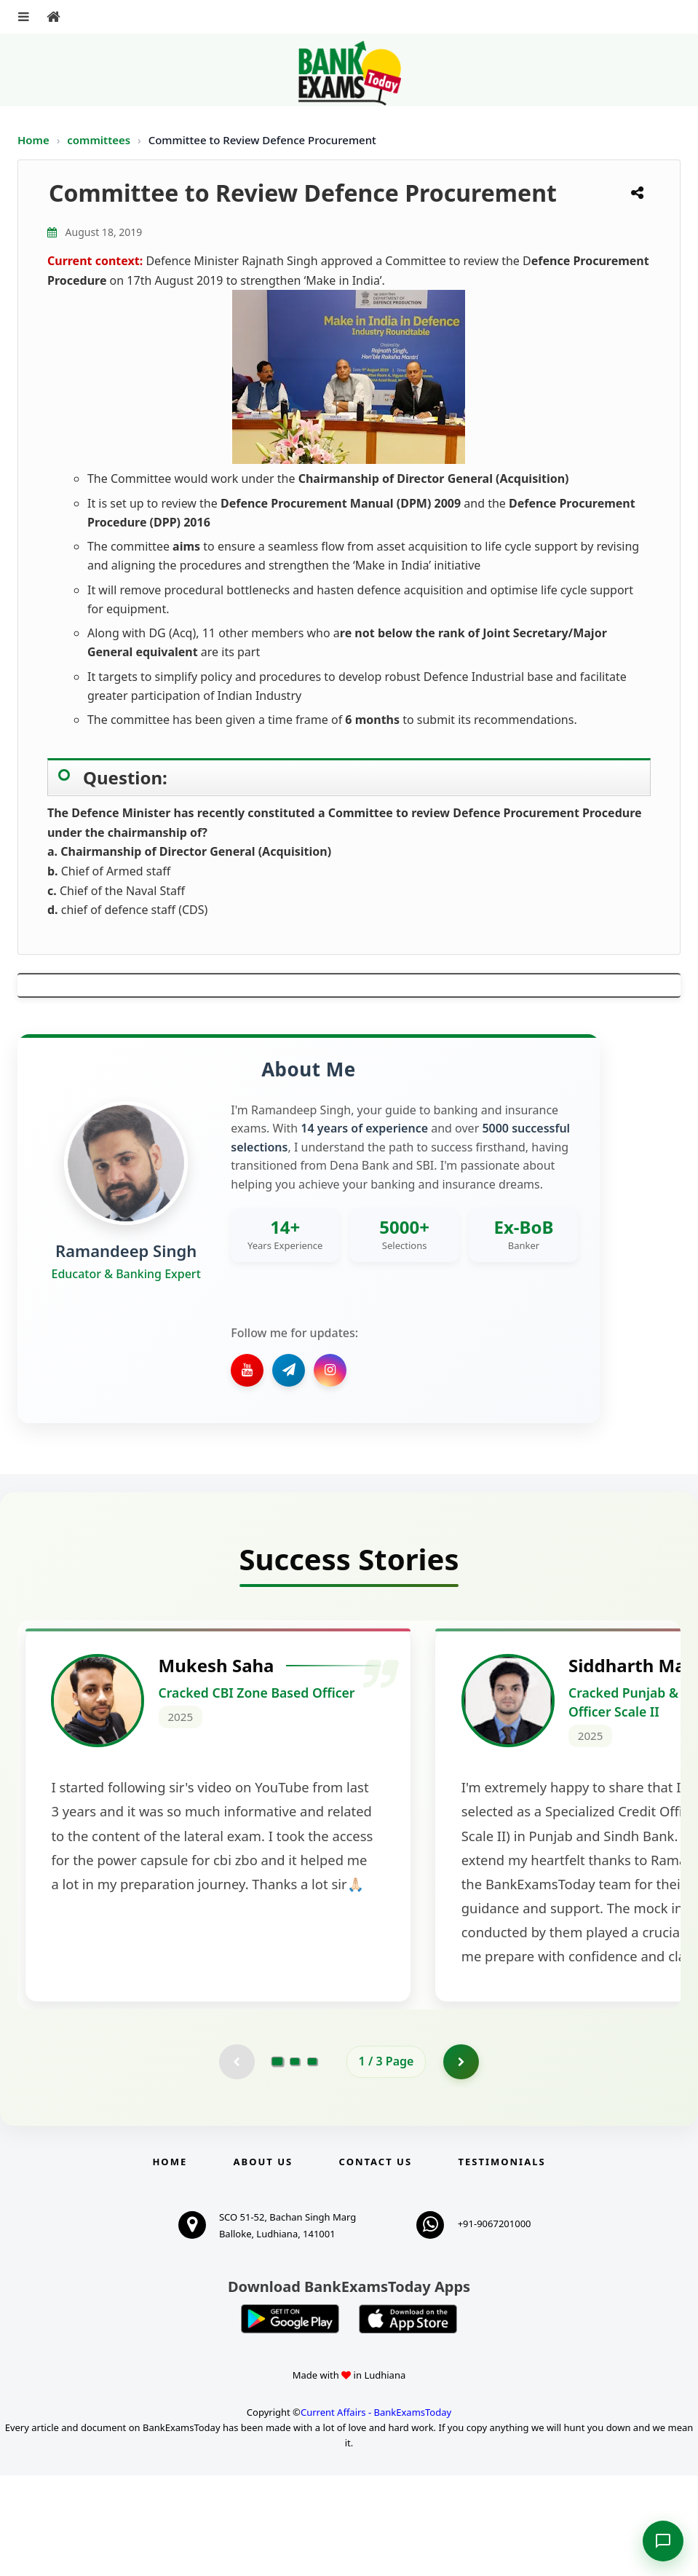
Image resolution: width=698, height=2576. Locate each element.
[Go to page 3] (312, 2161)
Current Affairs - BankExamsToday (376, 2513)
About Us (263, 2262)
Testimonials (501, 2262)
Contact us (375, 2262)
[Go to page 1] (277, 2161)
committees (100, 140)
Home (33, 140)
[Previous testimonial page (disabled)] (236, 2161)
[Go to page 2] (295, 2161)
